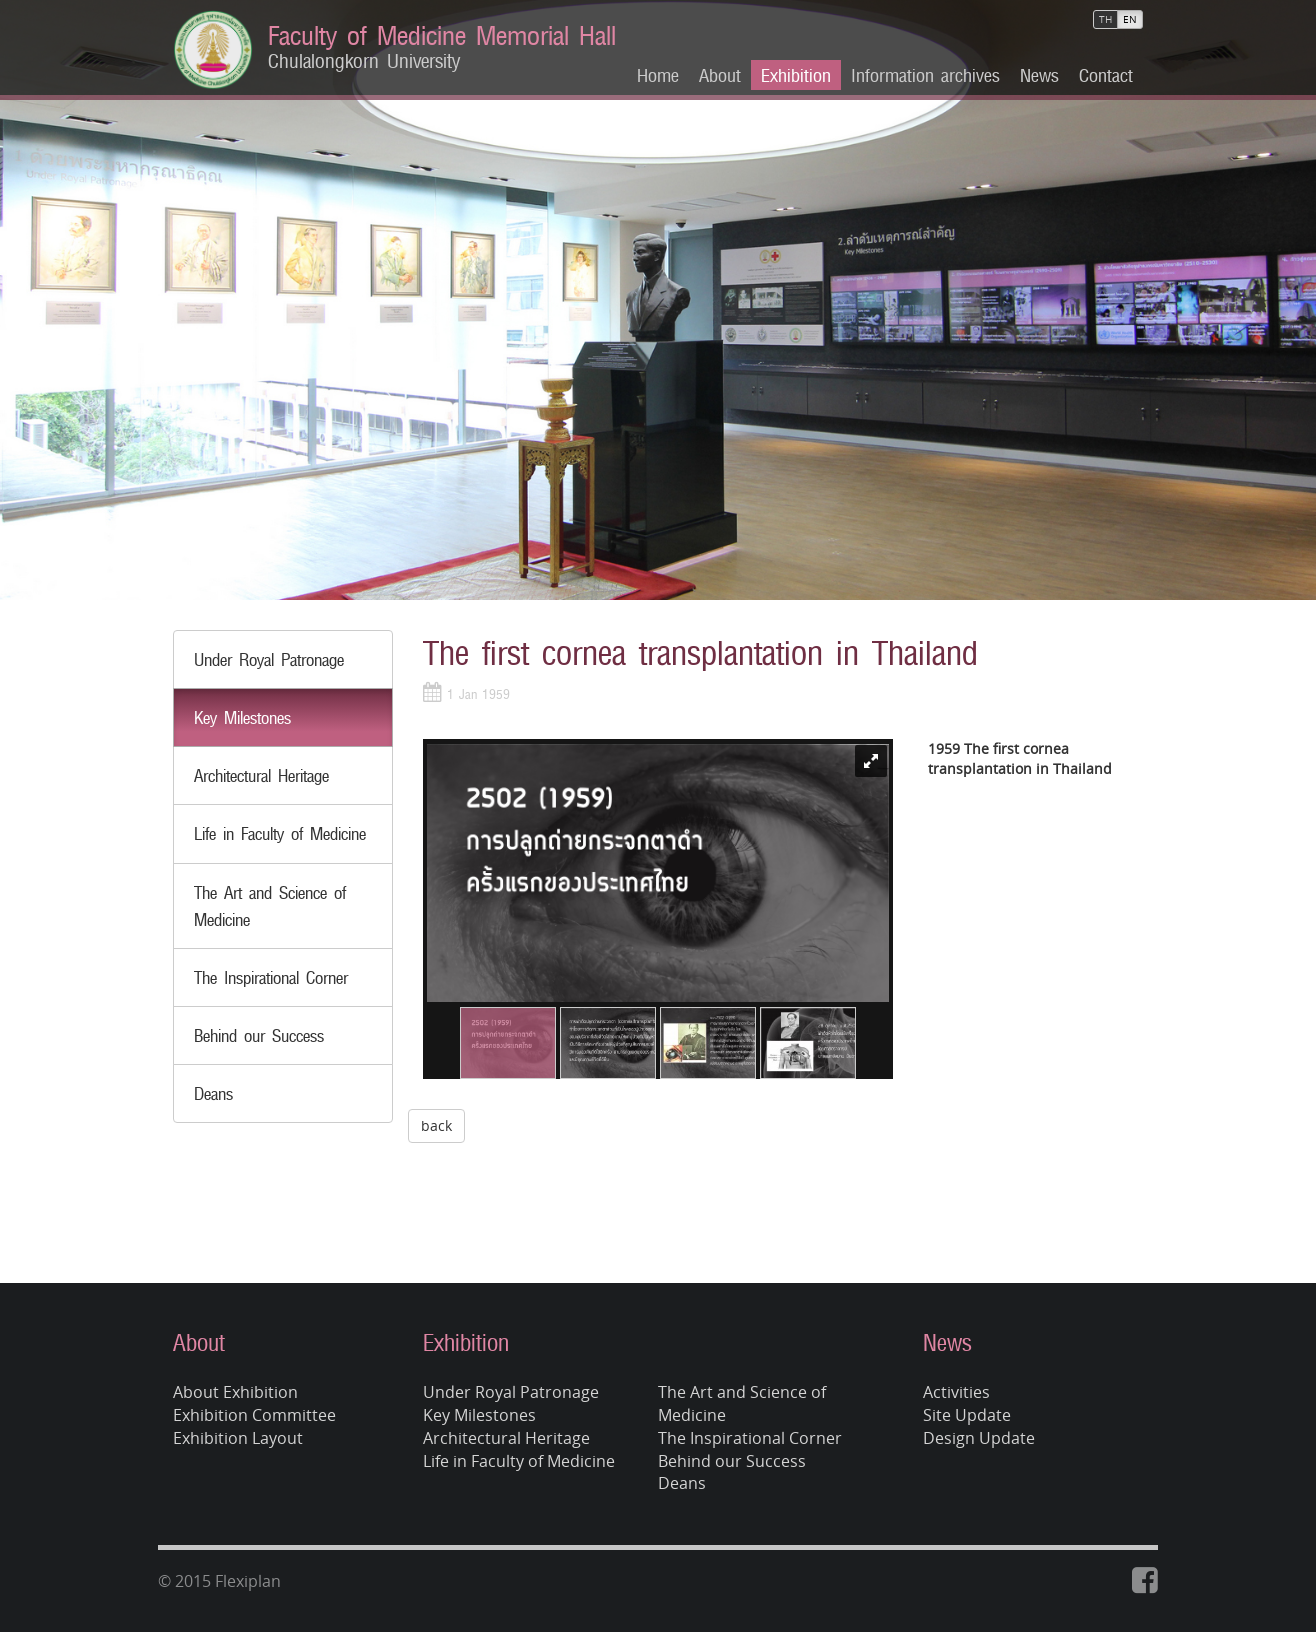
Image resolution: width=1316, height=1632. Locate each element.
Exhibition (796, 75)
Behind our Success (259, 1035)
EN (1130, 19)
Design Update (979, 1438)
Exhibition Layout (238, 1438)
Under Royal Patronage (269, 659)
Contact (1106, 75)
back (436, 1125)
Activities (956, 1392)
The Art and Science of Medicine (742, 1403)
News (1039, 75)
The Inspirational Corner (271, 977)
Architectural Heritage (261, 775)
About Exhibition (235, 1392)
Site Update (967, 1415)
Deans (213, 1093)
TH (1105, 19)
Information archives (925, 75)
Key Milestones (242, 717)
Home (658, 75)
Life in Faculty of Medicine (280, 833)
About (720, 75)
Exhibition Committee (254, 1415)
